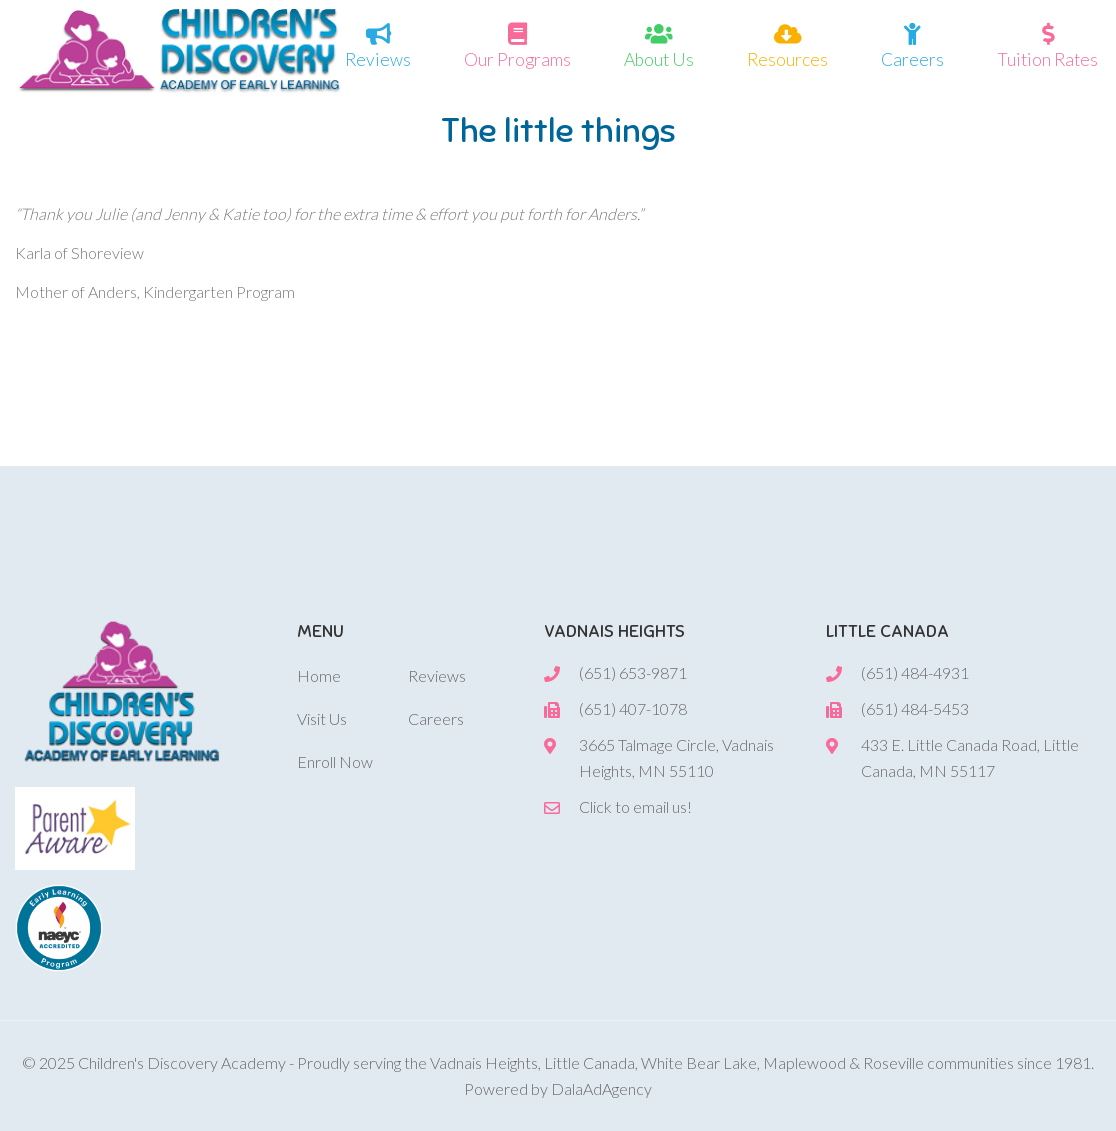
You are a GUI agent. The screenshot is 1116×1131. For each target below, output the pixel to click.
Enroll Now (335, 761)
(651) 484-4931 (915, 672)
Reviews (378, 57)
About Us (659, 57)
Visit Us (322, 718)
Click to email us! (635, 806)
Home (319, 675)
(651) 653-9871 (633, 672)
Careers (912, 57)
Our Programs (517, 57)
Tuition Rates (1047, 57)
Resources (787, 57)
